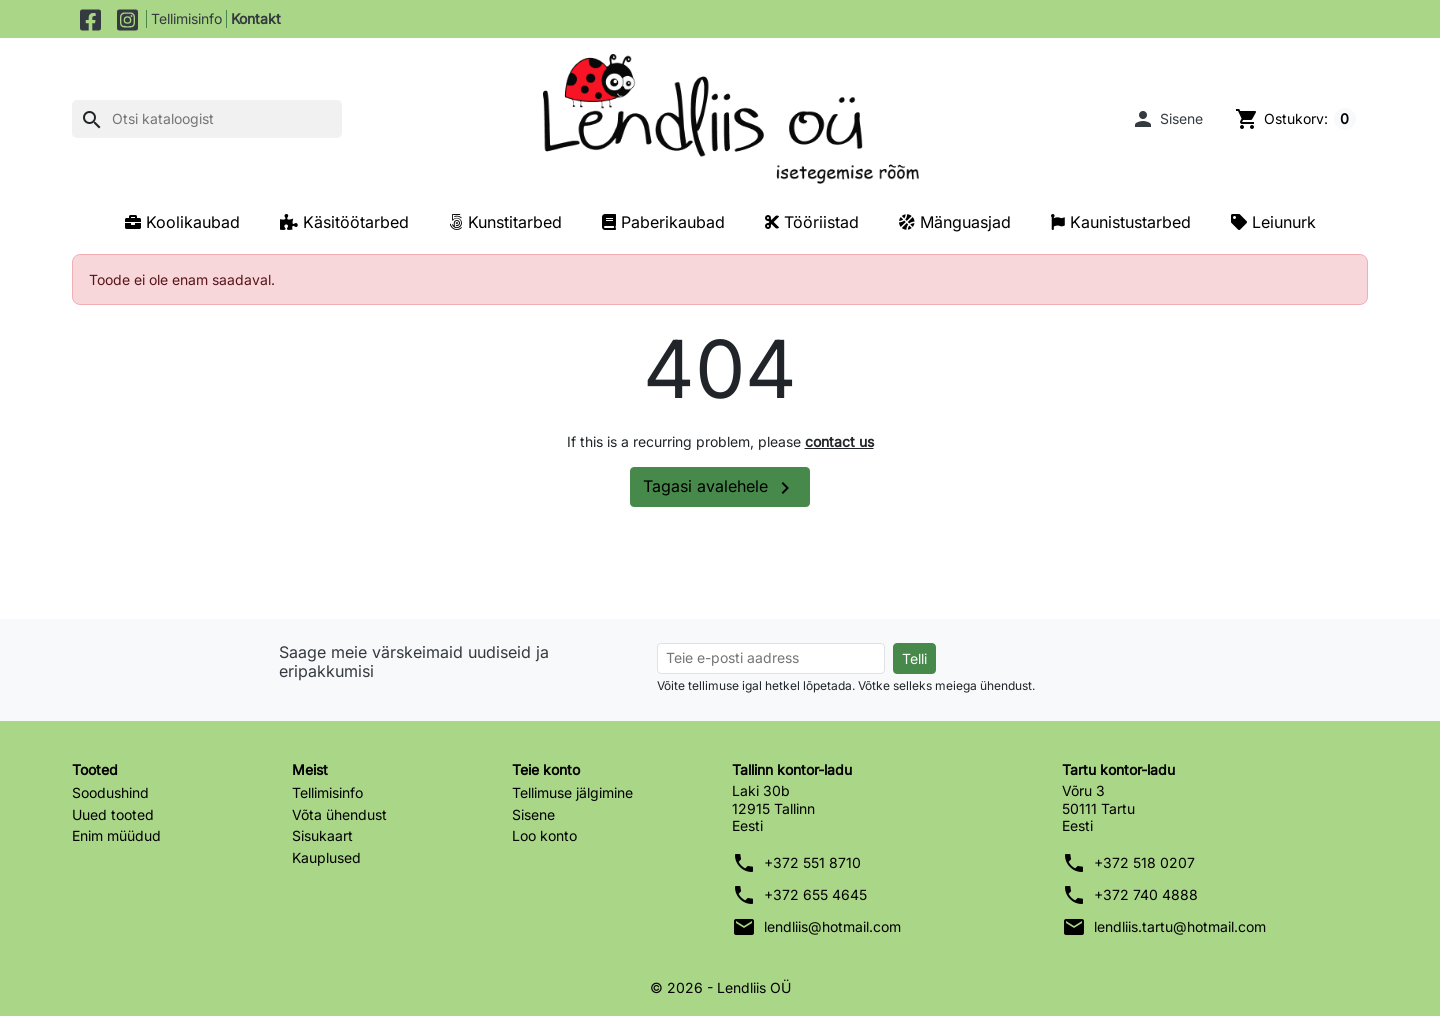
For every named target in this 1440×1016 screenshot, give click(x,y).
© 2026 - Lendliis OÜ (720, 987)
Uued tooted (113, 814)
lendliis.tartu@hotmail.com (1180, 926)
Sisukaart (322, 835)
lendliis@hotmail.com (832, 926)
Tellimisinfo (186, 18)
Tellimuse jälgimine (572, 792)
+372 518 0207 (1144, 862)
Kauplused (326, 857)
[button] (1167, 119)
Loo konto (544, 835)
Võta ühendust (339, 814)
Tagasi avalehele (720, 488)
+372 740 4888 (1146, 894)
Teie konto (546, 769)
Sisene (533, 814)
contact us (839, 441)
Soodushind (110, 792)
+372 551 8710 (812, 862)
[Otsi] (207, 119)
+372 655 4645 (815, 894)
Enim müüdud (116, 835)
